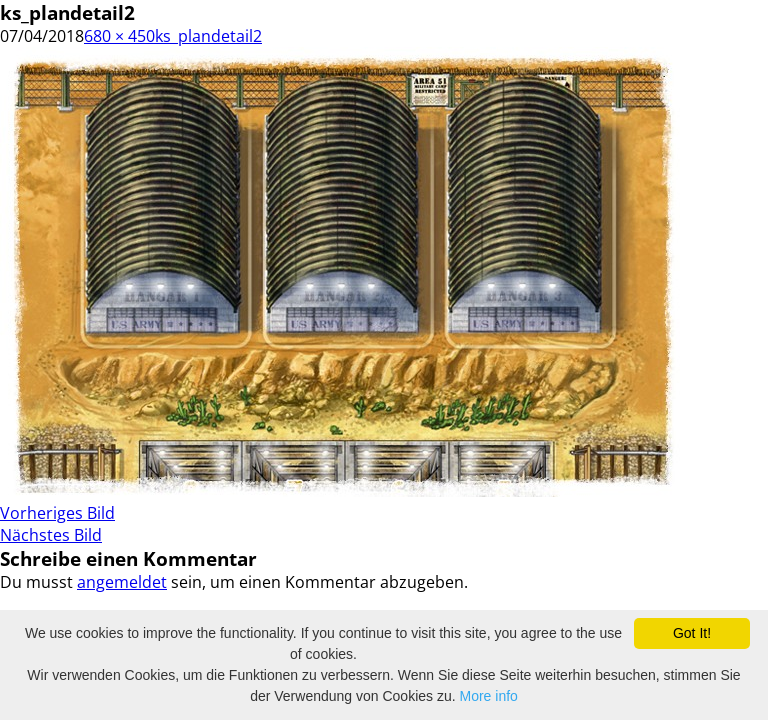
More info (489, 696)
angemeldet (122, 582)
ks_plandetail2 (208, 36)
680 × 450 (119, 36)
